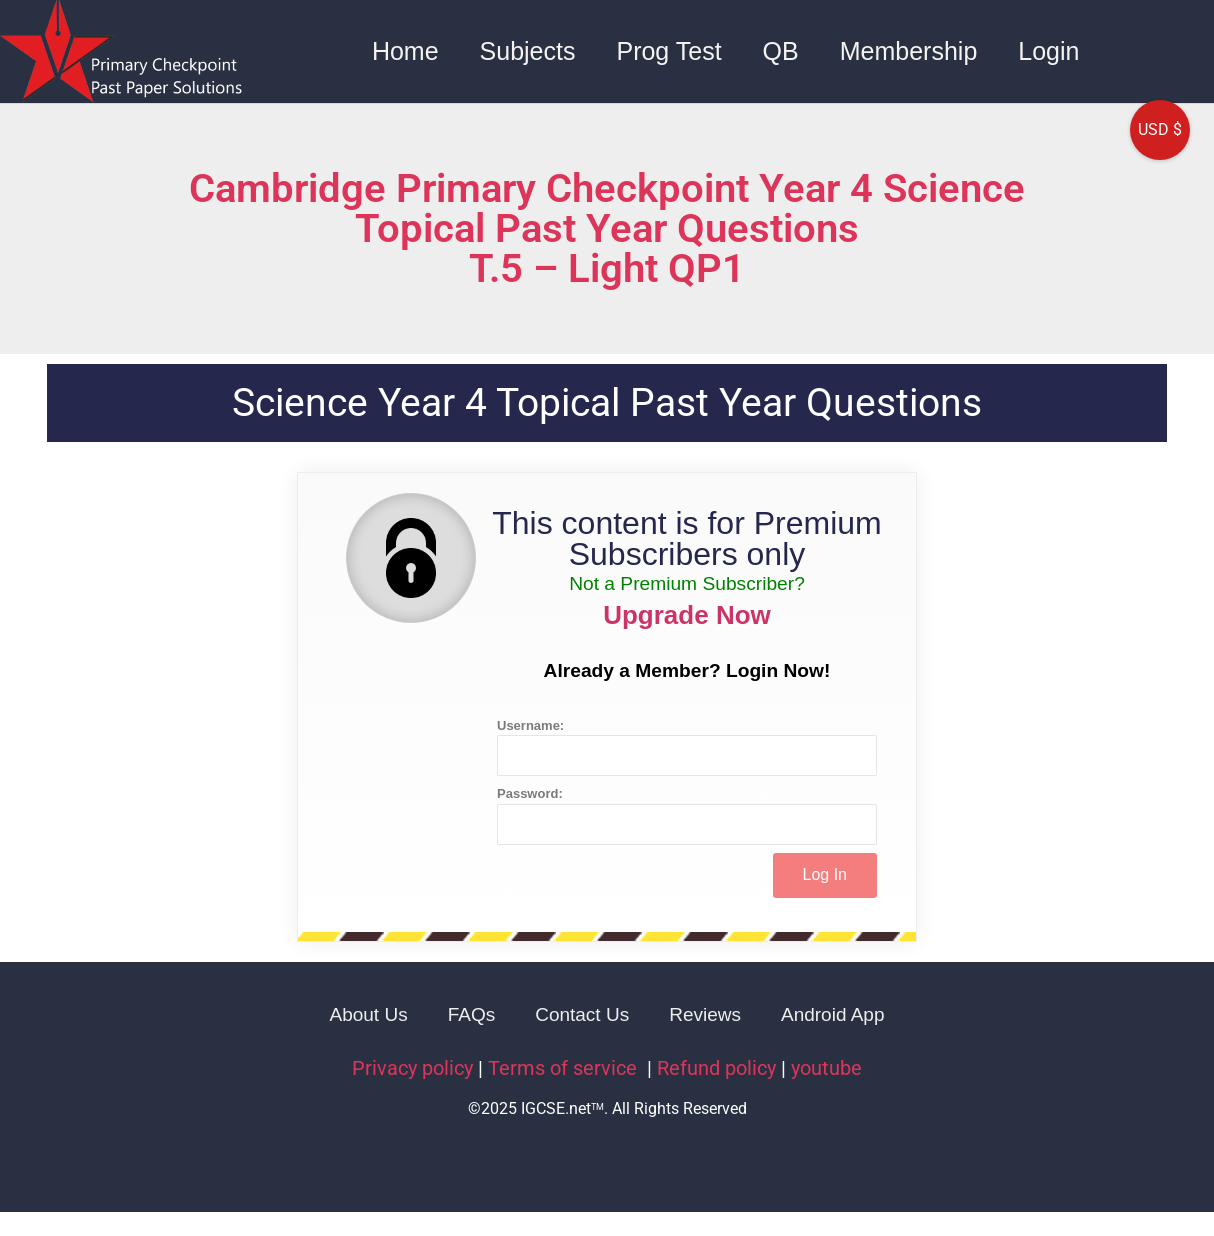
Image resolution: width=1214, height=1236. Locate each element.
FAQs (472, 1014)
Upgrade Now (687, 615)
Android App (833, 1014)
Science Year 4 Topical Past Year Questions (607, 403)
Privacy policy (412, 1068)
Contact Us (582, 1014)
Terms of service (565, 1068)
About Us (369, 1014)
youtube (826, 1068)
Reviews (705, 1014)
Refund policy (716, 1068)
